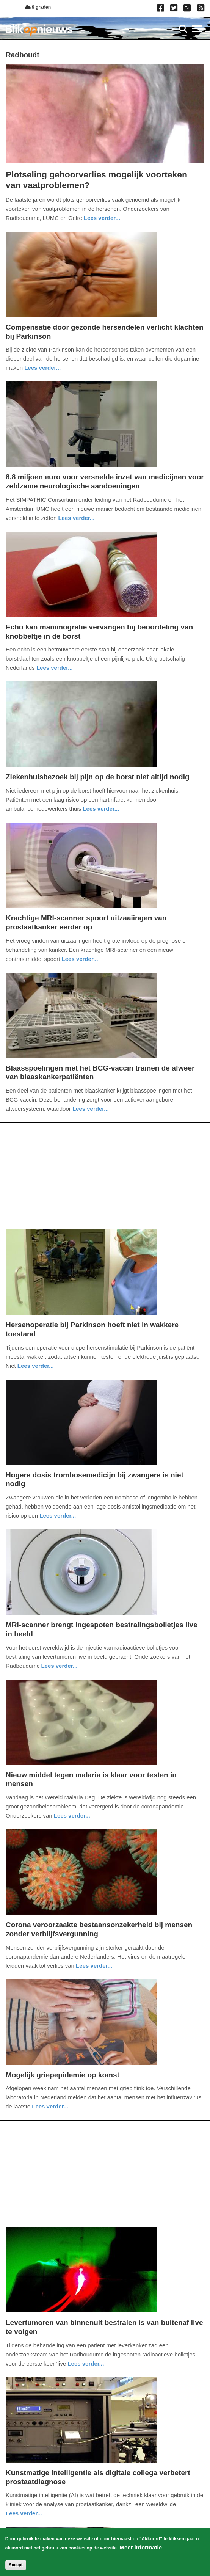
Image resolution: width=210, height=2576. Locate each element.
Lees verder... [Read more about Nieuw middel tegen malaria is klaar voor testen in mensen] (72, 1815)
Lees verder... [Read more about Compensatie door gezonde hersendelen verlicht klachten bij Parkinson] (42, 367)
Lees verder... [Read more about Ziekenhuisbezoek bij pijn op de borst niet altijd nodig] (101, 808)
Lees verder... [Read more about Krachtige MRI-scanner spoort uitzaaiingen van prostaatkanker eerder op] (80, 959)
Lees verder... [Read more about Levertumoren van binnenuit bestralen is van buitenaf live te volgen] (85, 2363)
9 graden (38, 7)
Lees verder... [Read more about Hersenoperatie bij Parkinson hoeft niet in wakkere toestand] (35, 1366)
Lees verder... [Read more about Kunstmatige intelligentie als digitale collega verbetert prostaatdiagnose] (24, 2513)
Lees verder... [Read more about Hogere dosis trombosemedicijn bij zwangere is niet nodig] (57, 1515)
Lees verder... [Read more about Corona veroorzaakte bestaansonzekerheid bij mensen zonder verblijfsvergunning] (94, 1965)
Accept (16, 2565)
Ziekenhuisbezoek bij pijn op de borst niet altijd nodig (98, 777)
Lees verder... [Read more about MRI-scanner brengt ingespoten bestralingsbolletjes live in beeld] (59, 1665)
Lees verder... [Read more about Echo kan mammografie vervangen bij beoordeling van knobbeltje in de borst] (54, 667)
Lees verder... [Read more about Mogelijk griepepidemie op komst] (50, 2106)
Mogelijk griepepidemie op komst (62, 2075)
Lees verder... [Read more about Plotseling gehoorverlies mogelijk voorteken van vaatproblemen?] (102, 218)
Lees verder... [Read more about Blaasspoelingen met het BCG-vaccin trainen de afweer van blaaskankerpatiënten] (90, 1108)
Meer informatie (140, 2548)
